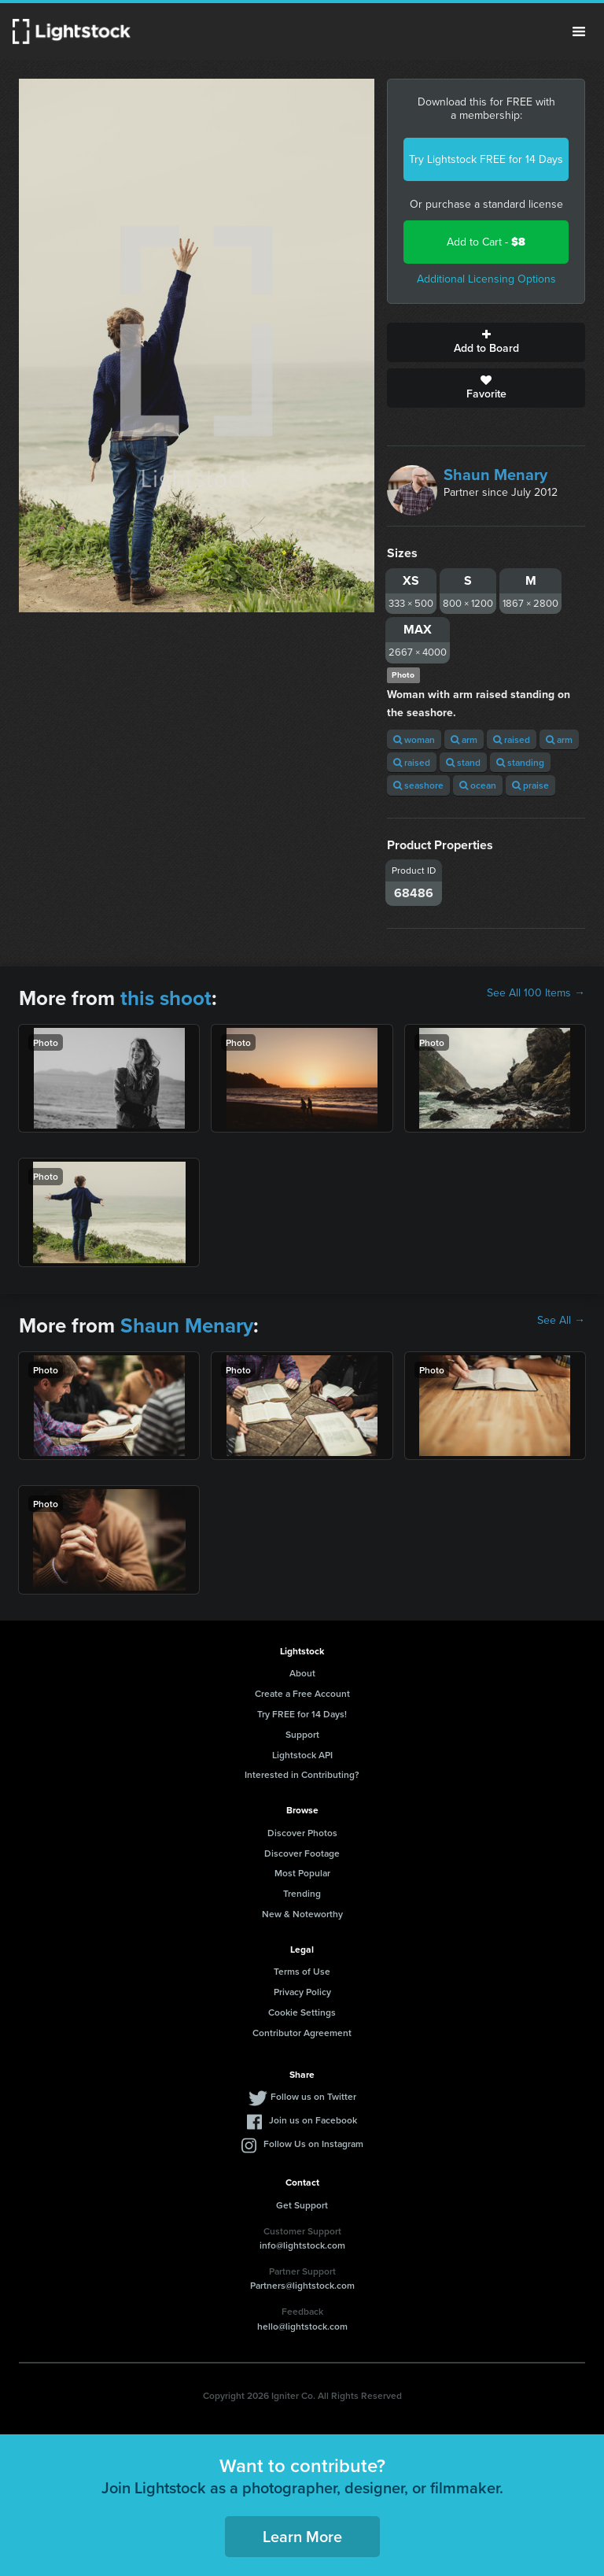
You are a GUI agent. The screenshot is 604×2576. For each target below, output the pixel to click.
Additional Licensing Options (486, 279)
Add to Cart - (486, 242)
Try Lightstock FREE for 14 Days (486, 159)
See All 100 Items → (536, 993)
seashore (418, 785)
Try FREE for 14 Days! (302, 1713)
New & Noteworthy (302, 1913)
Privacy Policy (302, 1991)
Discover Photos (302, 1832)
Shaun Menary (495, 474)
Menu (578, 31)
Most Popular (302, 1872)
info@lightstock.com (302, 2245)
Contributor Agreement (302, 2032)
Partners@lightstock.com (302, 2285)
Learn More (302, 2536)
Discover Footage (302, 1853)
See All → (561, 1321)
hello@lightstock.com (302, 2326)
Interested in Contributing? (302, 1774)
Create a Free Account (302, 1693)
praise (530, 785)
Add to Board (486, 342)
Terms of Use (302, 1971)
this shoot (166, 998)
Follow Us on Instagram (313, 2143)
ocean (477, 785)
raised (511, 739)
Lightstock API (302, 1754)
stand (463, 762)
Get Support (302, 2205)
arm (464, 739)
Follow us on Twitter (313, 2096)
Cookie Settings (302, 2012)
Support (302, 1734)
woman (414, 739)
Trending (302, 1893)
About (302, 1673)
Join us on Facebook (313, 2120)
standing (520, 762)
